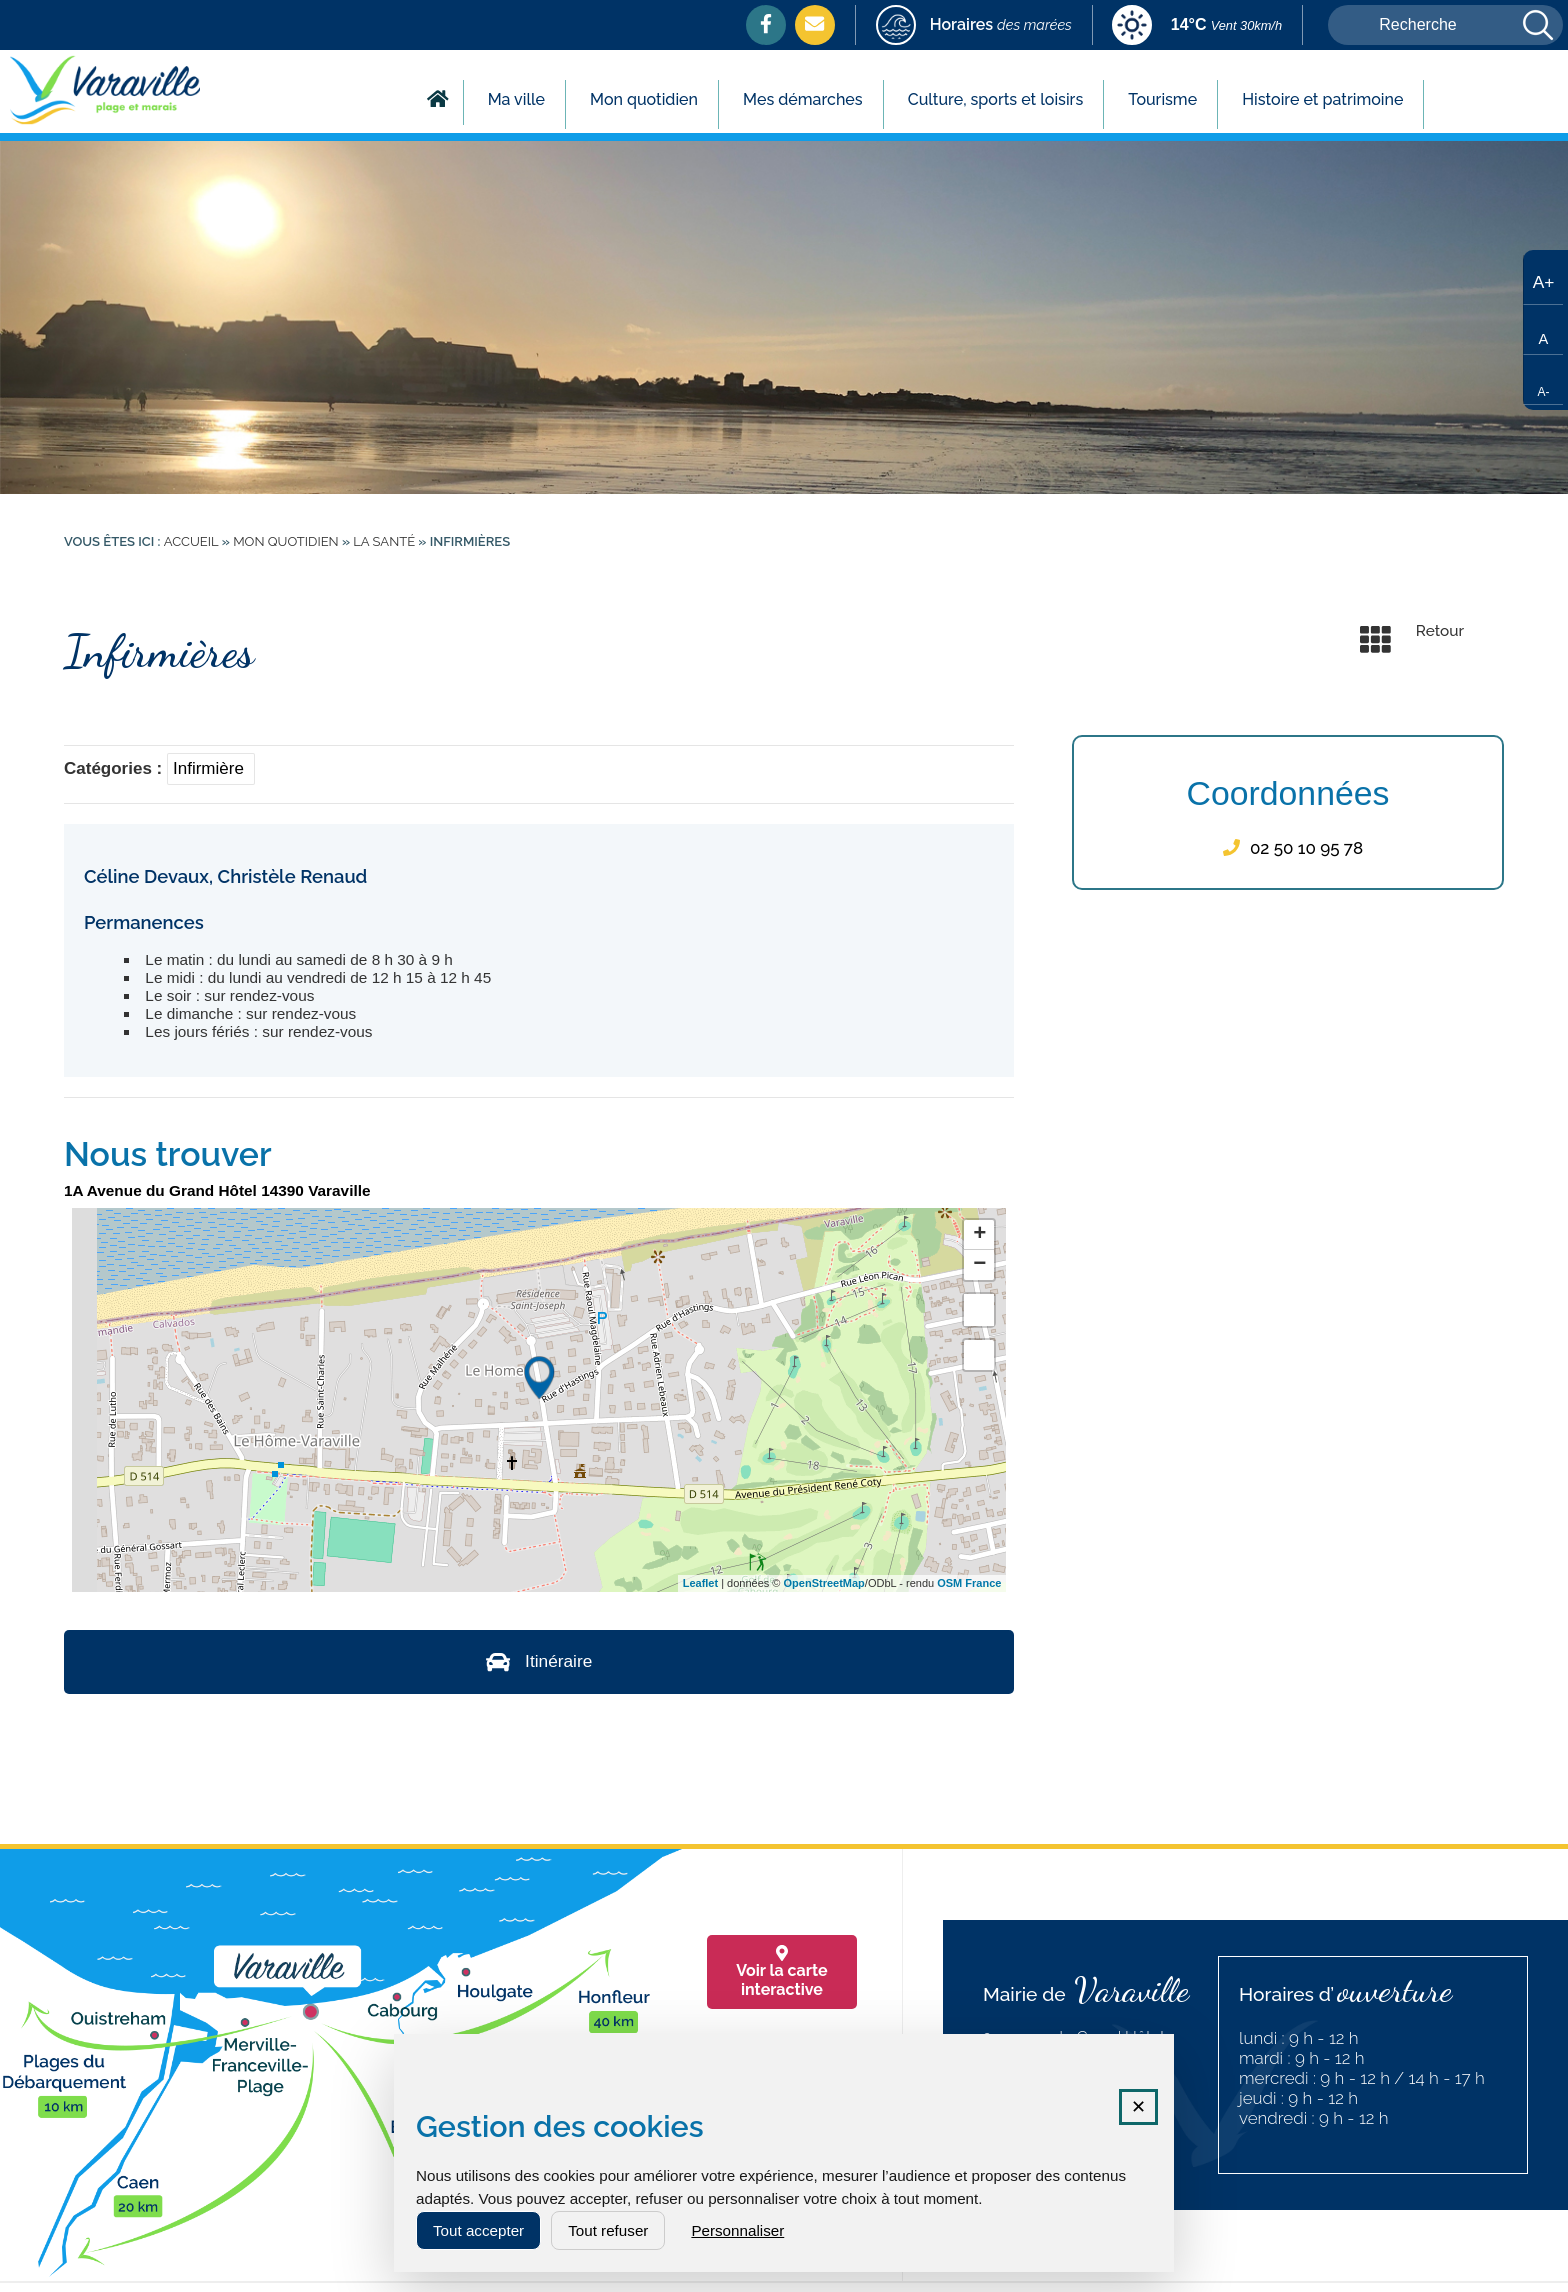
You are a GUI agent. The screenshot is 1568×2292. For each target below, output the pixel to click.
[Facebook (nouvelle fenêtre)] (766, 24)
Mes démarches (803, 99)
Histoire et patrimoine (1322, 99)
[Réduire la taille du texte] (1543, 380)
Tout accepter (478, 2230)
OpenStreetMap (824, 1583)
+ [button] (979, 1235)
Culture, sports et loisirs (996, 99)
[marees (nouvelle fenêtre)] (974, 26)
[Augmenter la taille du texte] (1543, 280)
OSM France (969, 1583)
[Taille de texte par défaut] (1543, 330)
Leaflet (700, 1583)
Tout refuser (608, 2230)
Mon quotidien (644, 99)
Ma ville (516, 99)
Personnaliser (737, 2230)
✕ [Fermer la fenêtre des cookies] (1138, 2107)
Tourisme (1162, 99)
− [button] (979, 1265)
